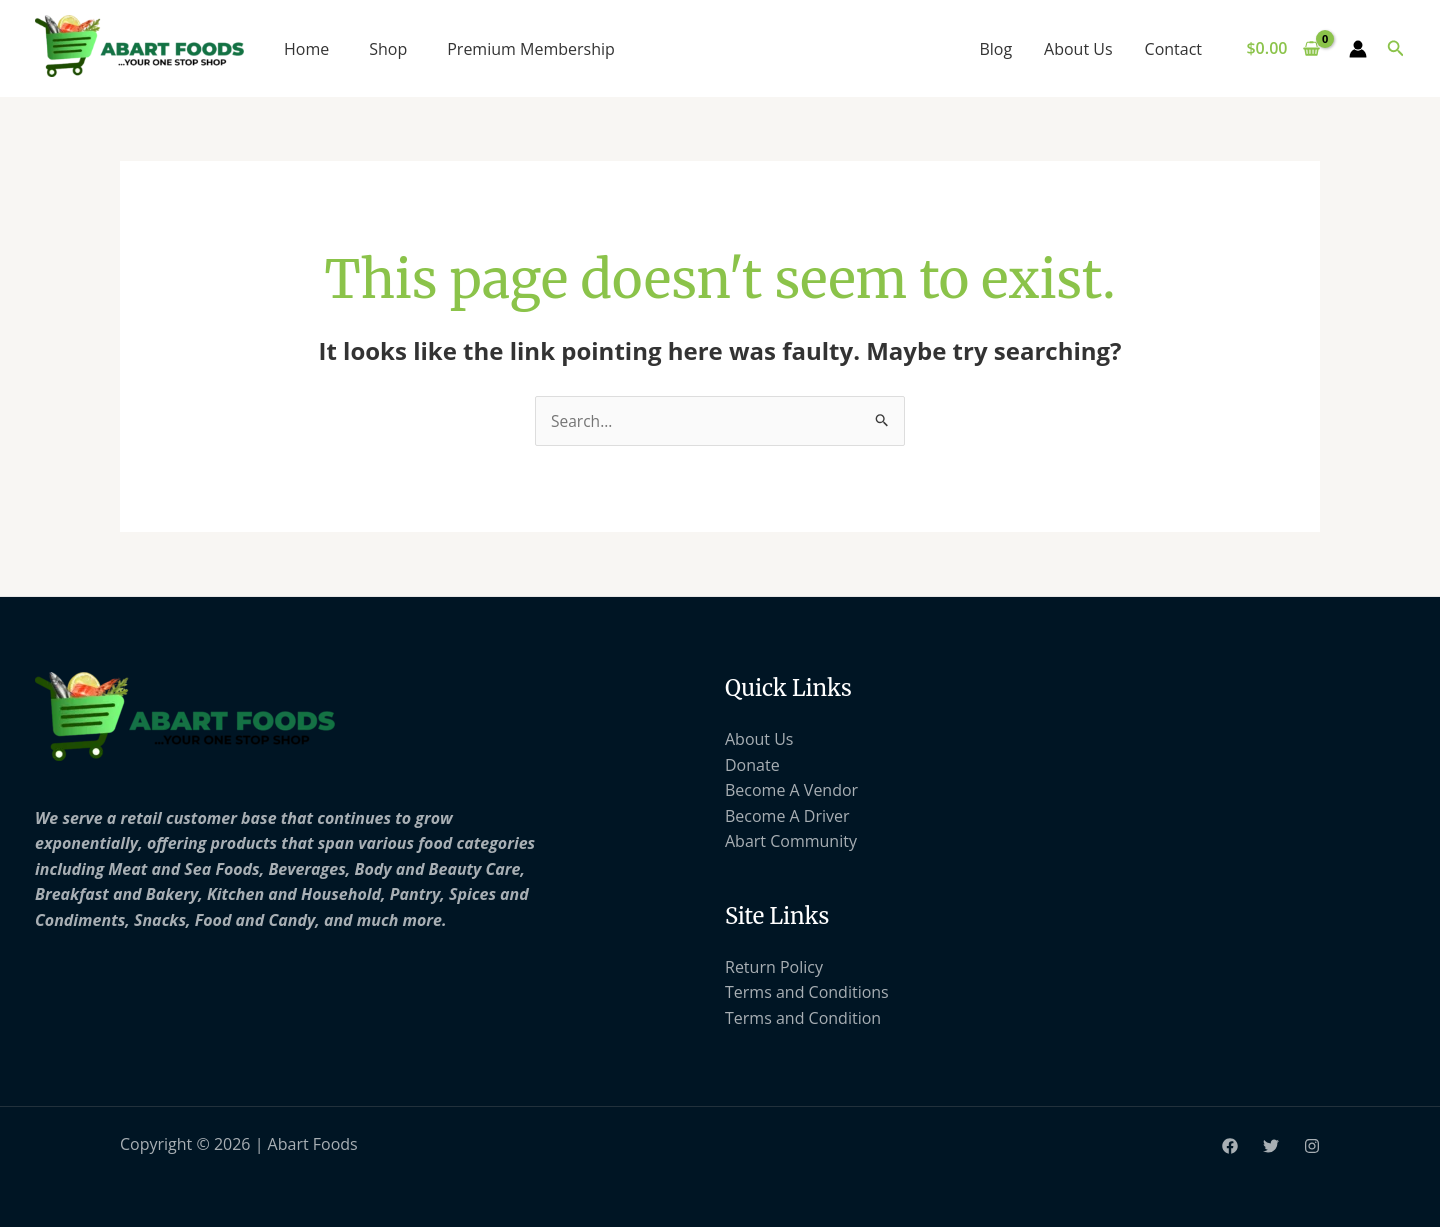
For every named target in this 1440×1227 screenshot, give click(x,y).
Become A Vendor (791, 791)
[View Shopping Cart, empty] (1283, 49)
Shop (388, 49)
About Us (1078, 49)
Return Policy (774, 967)
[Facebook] (1230, 1147)
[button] (1396, 49)
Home (306, 49)
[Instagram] (1312, 1147)
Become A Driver (787, 816)
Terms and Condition (803, 1019)
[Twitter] (1271, 1147)
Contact (1173, 49)
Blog (995, 49)
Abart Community (791, 842)
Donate (752, 765)
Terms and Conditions (807, 993)
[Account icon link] (1358, 49)
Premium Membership (531, 49)
